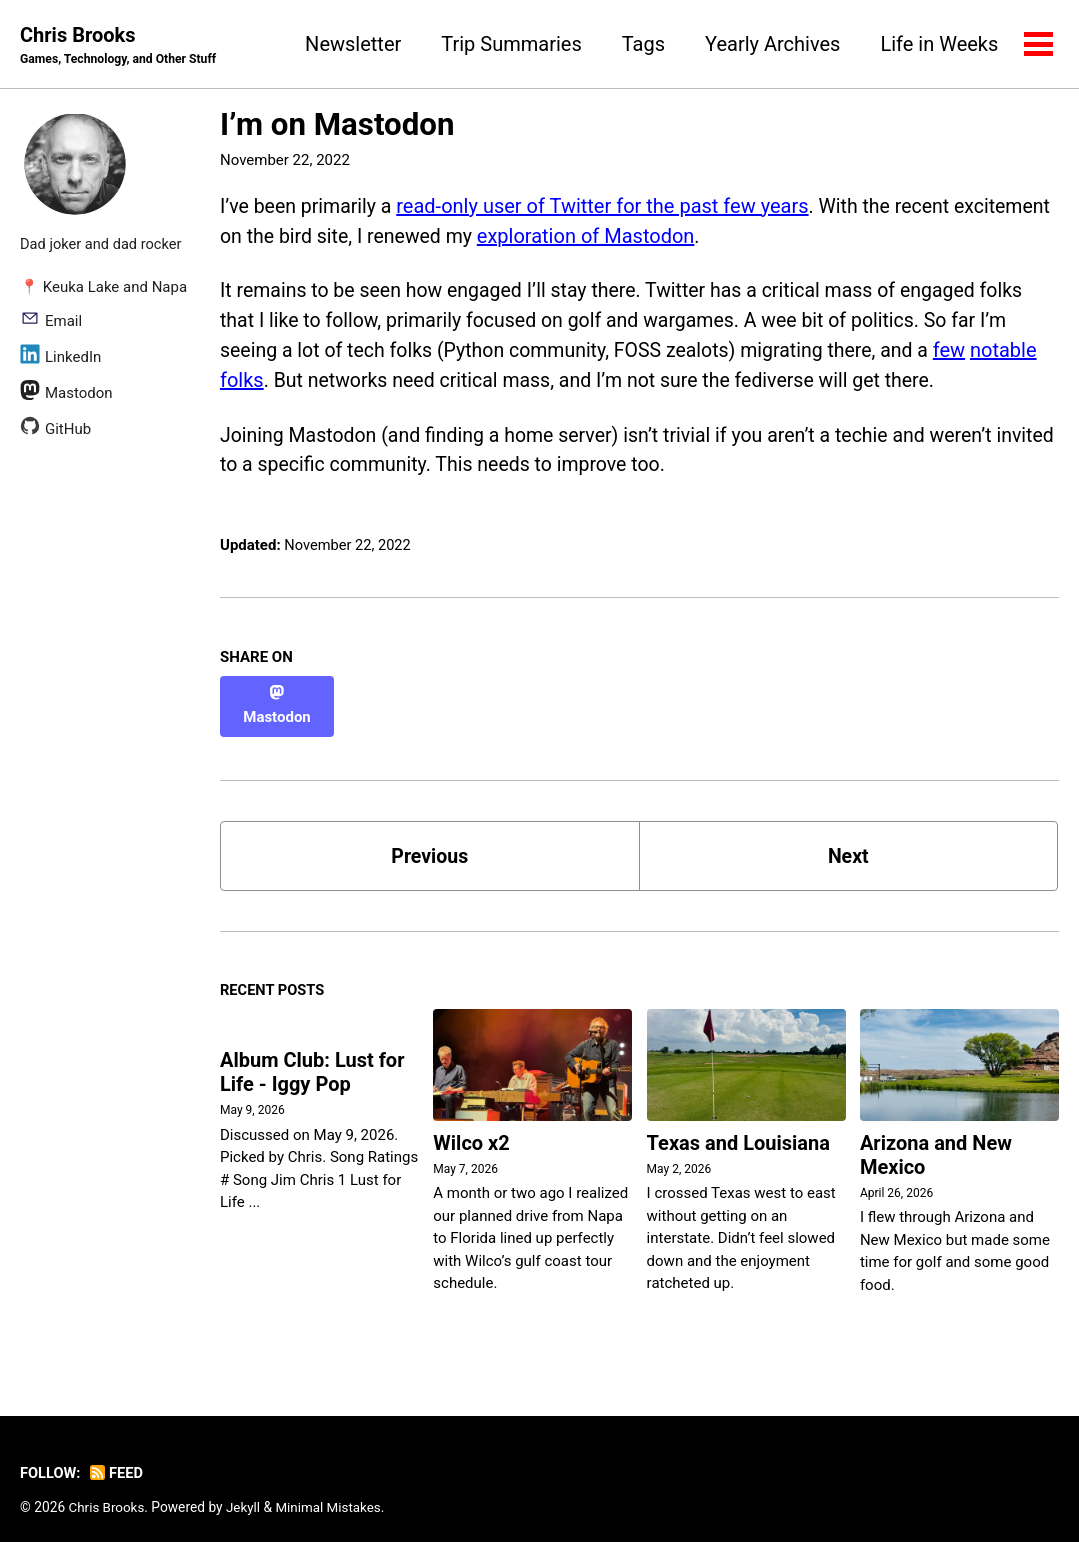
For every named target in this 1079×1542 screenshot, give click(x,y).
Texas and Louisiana (738, 1128)
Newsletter (352, 44)
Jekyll (245, 1491)
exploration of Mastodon (696, 236)
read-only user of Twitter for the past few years (607, 206)
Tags (641, 44)
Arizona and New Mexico (936, 1140)
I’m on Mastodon (337, 125)
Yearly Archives (771, 44)
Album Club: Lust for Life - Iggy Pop (312, 1058)
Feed (119, 1457)
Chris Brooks (121, 46)
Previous (429, 839)
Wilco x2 (471, 1128)
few (968, 352)
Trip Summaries (510, 44)
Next (848, 839)
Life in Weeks (938, 44)
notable (1023, 352)
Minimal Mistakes (332, 1491)
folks (242, 382)
